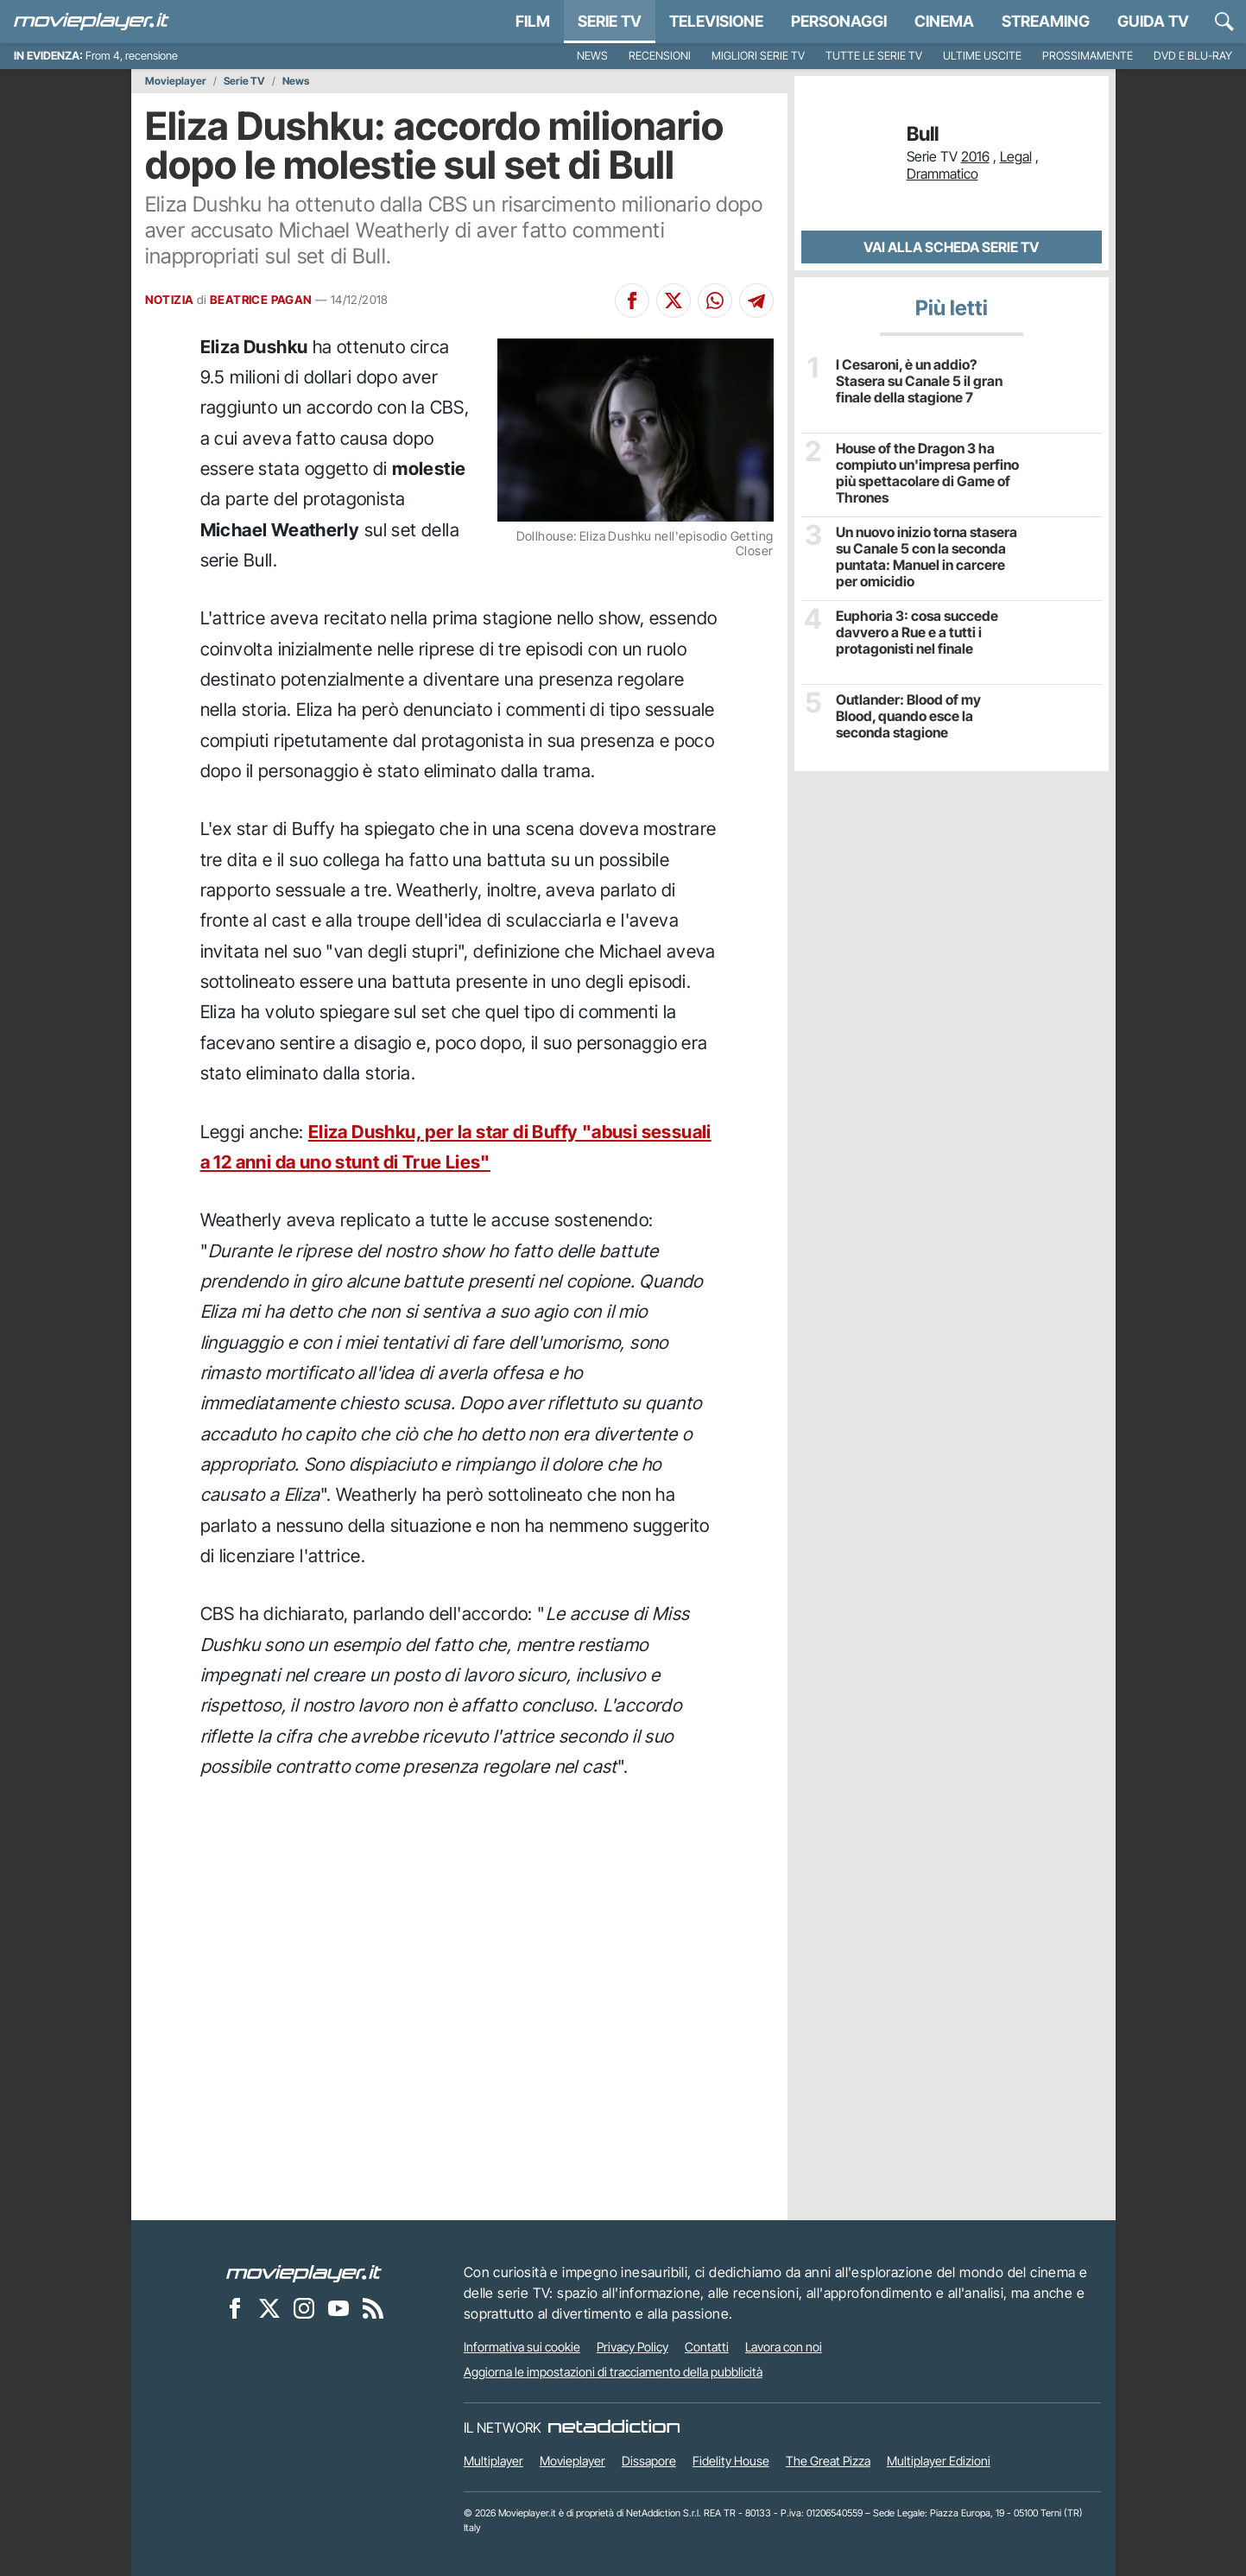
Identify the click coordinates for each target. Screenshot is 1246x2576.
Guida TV (1153, 21)
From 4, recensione (131, 55)
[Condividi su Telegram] (756, 300)
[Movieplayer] (304, 2272)
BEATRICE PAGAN (261, 300)
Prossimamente (1087, 55)
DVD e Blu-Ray (1193, 55)
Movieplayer (175, 81)
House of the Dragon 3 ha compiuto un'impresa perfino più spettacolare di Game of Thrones (927, 473)
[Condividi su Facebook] (632, 300)
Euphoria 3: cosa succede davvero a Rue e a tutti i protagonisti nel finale (917, 632)
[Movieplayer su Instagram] (304, 2307)
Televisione (716, 21)
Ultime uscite (982, 55)
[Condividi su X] (673, 300)
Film (532, 21)
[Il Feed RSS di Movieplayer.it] (373, 2307)
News (592, 55)
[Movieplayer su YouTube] (338, 2307)
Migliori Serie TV (758, 55)
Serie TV (610, 21)
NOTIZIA (169, 300)
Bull (923, 134)
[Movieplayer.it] (91, 21)
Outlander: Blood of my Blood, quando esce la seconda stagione (908, 716)
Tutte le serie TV (873, 55)
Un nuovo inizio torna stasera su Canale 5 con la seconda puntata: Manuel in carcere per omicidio (926, 557)
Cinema (944, 21)
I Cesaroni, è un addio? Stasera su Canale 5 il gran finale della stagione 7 (919, 381)
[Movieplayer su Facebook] (235, 2307)
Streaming (1046, 21)
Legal (1016, 156)
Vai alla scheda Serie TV (951, 247)
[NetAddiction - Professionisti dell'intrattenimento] (614, 2427)
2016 (975, 156)
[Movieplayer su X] (269, 2307)
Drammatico (942, 173)
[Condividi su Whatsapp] (715, 300)
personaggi (839, 21)
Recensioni (660, 55)
